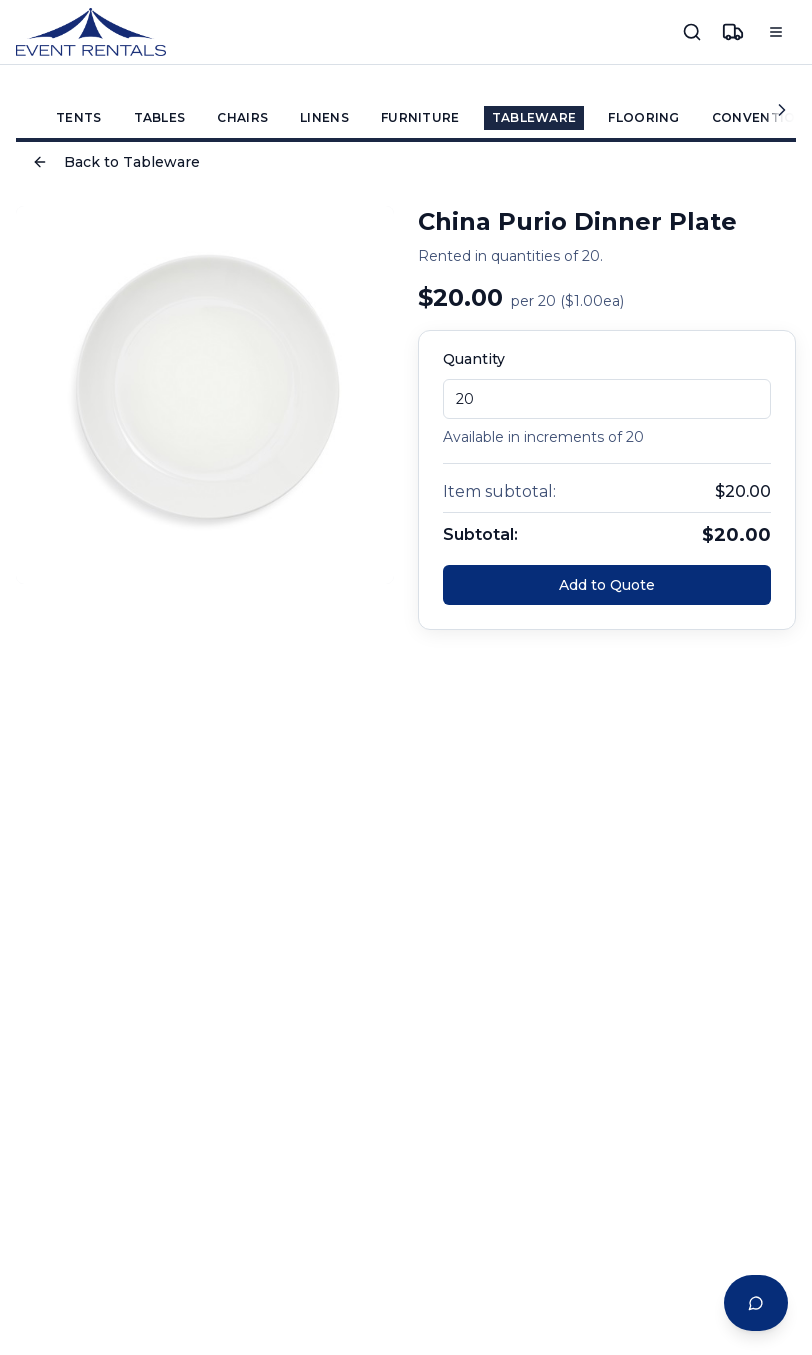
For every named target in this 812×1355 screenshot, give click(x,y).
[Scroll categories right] (780, 109)
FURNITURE (420, 117)
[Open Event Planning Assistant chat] (756, 1303)
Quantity (474, 359)
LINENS (324, 117)
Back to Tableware (116, 162)
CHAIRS (242, 117)
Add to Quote (607, 585)
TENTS (79, 117)
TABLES (160, 117)
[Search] (692, 32)
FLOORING (643, 117)
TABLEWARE (534, 117)
